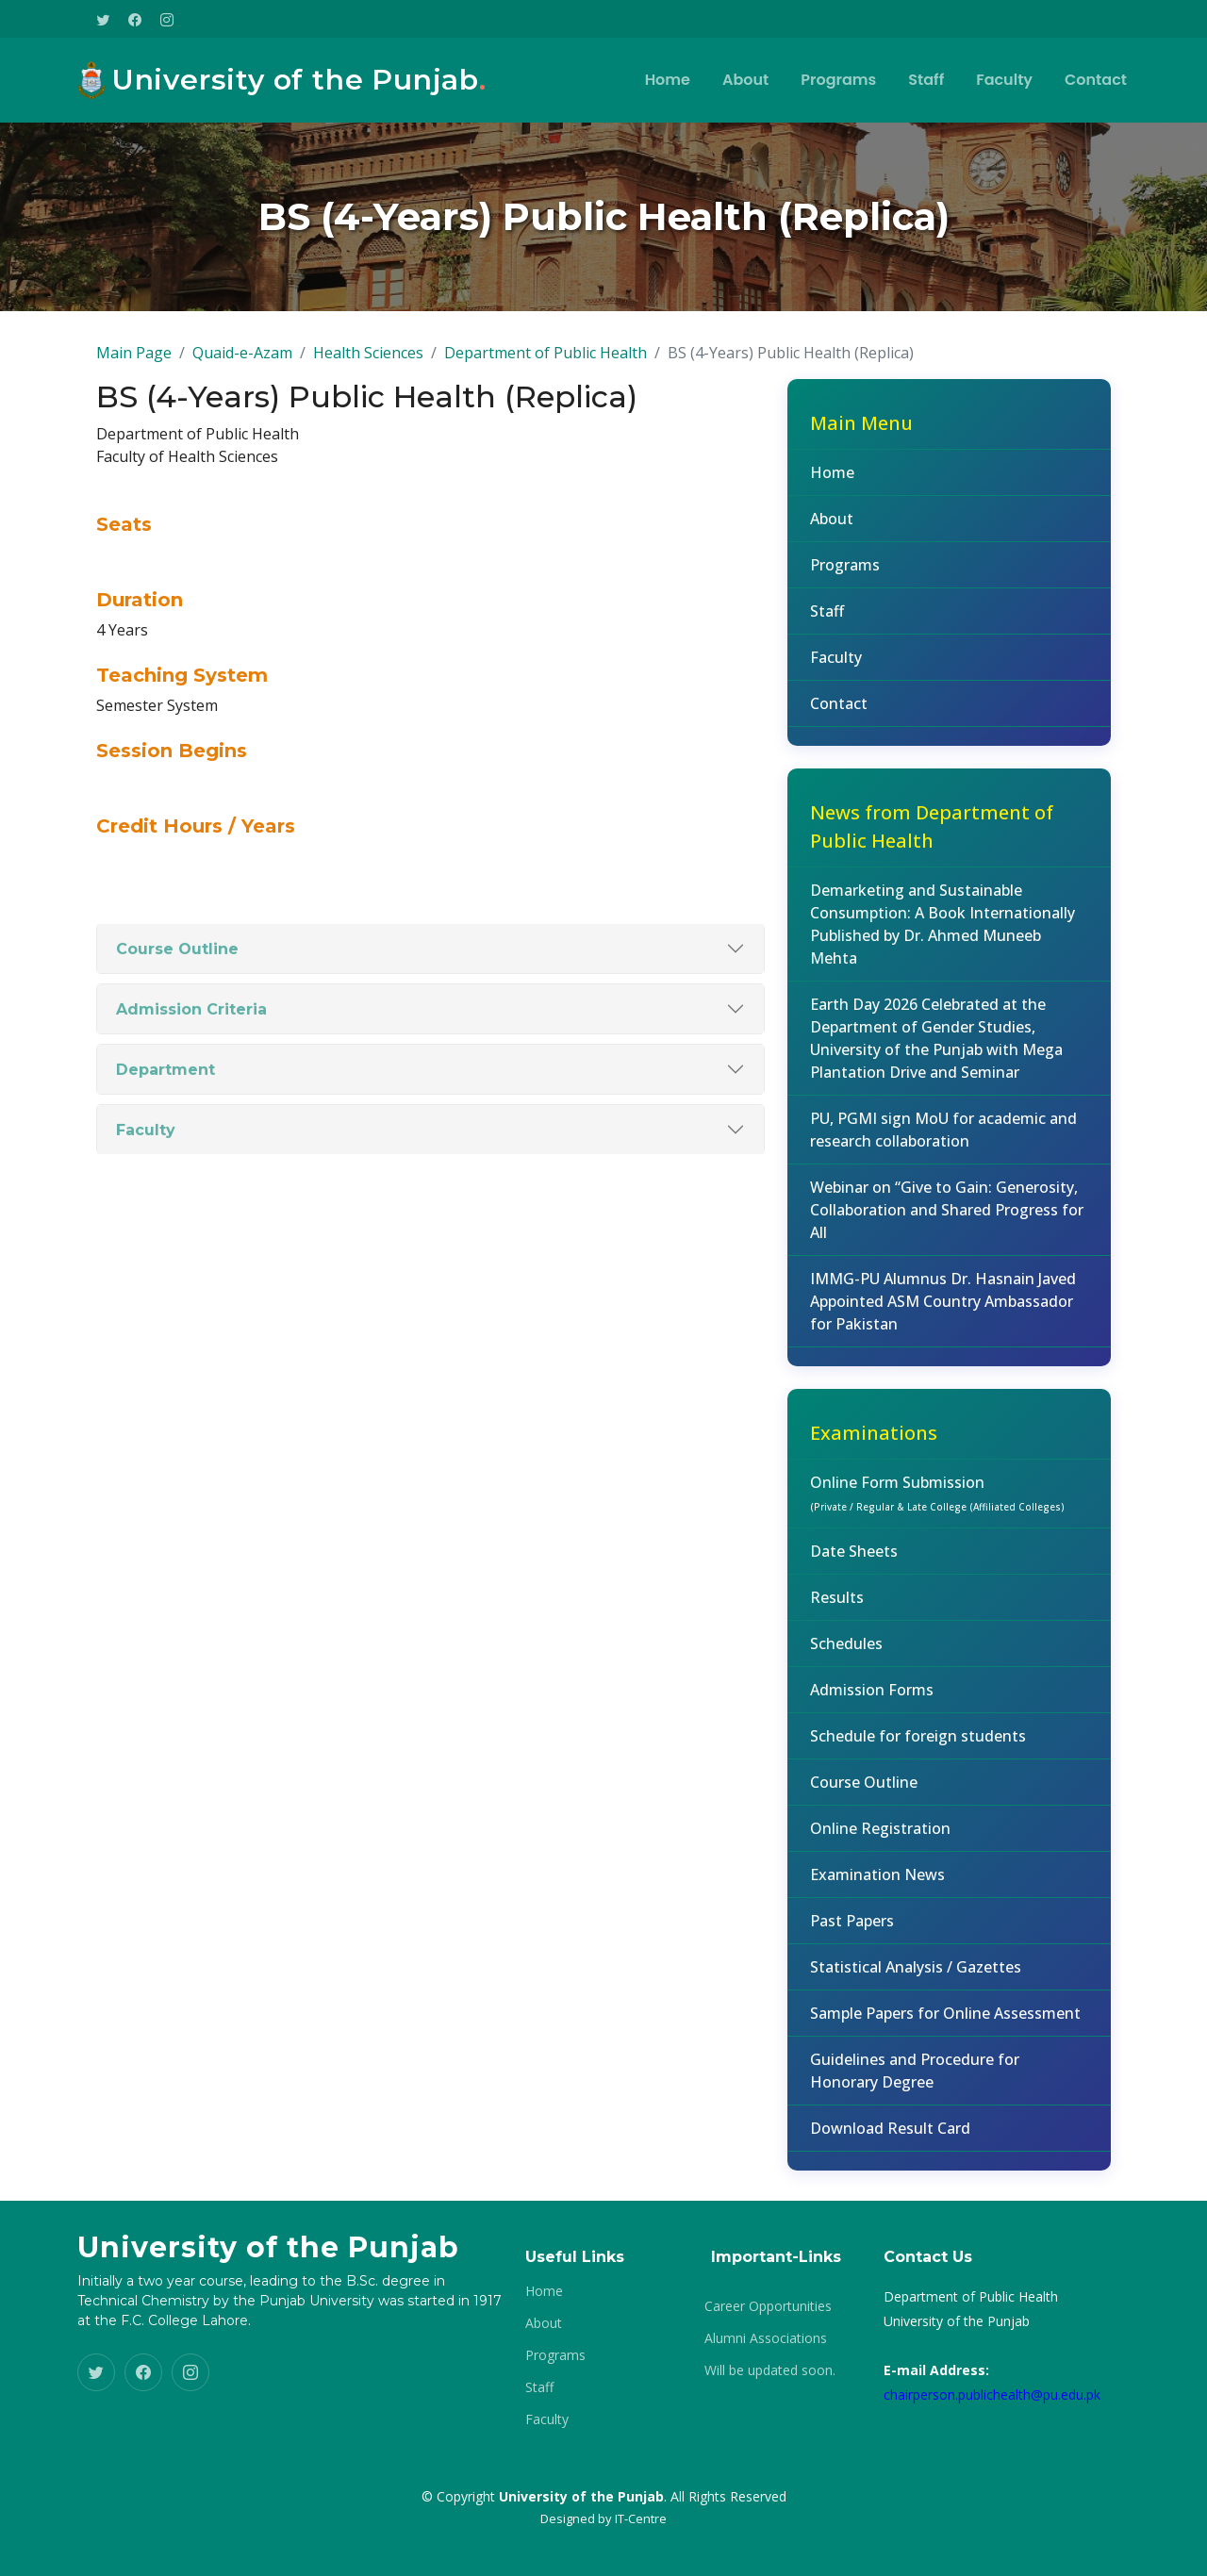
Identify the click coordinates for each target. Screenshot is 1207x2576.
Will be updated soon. (769, 2370)
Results (837, 1628)
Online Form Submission (937, 1523)
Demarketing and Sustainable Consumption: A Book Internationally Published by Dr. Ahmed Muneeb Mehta (942, 955)
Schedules (846, 1674)
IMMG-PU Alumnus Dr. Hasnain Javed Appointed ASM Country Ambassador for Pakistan (943, 1332)
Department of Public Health (545, 383)
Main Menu (861, 454)
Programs (838, 80)
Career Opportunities (768, 2306)
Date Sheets (854, 1582)
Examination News (877, 1905)
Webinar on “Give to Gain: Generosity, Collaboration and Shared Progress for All (946, 1241)
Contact (1096, 80)
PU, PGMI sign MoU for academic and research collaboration (943, 1160)
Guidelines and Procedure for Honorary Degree (914, 2101)
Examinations (873, 1464)
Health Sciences (368, 383)
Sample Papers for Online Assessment (945, 2044)
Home (667, 80)
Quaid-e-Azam (242, 383)
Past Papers (852, 1951)
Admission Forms (872, 1720)
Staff (926, 80)
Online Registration (880, 1859)
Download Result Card (890, 2159)
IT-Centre (641, 2518)
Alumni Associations (765, 2338)
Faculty (1004, 80)
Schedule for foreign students (918, 1767)
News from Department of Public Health (931, 857)
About (745, 80)
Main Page (134, 383)
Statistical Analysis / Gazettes (915, 1998)
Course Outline (864, 1813)
